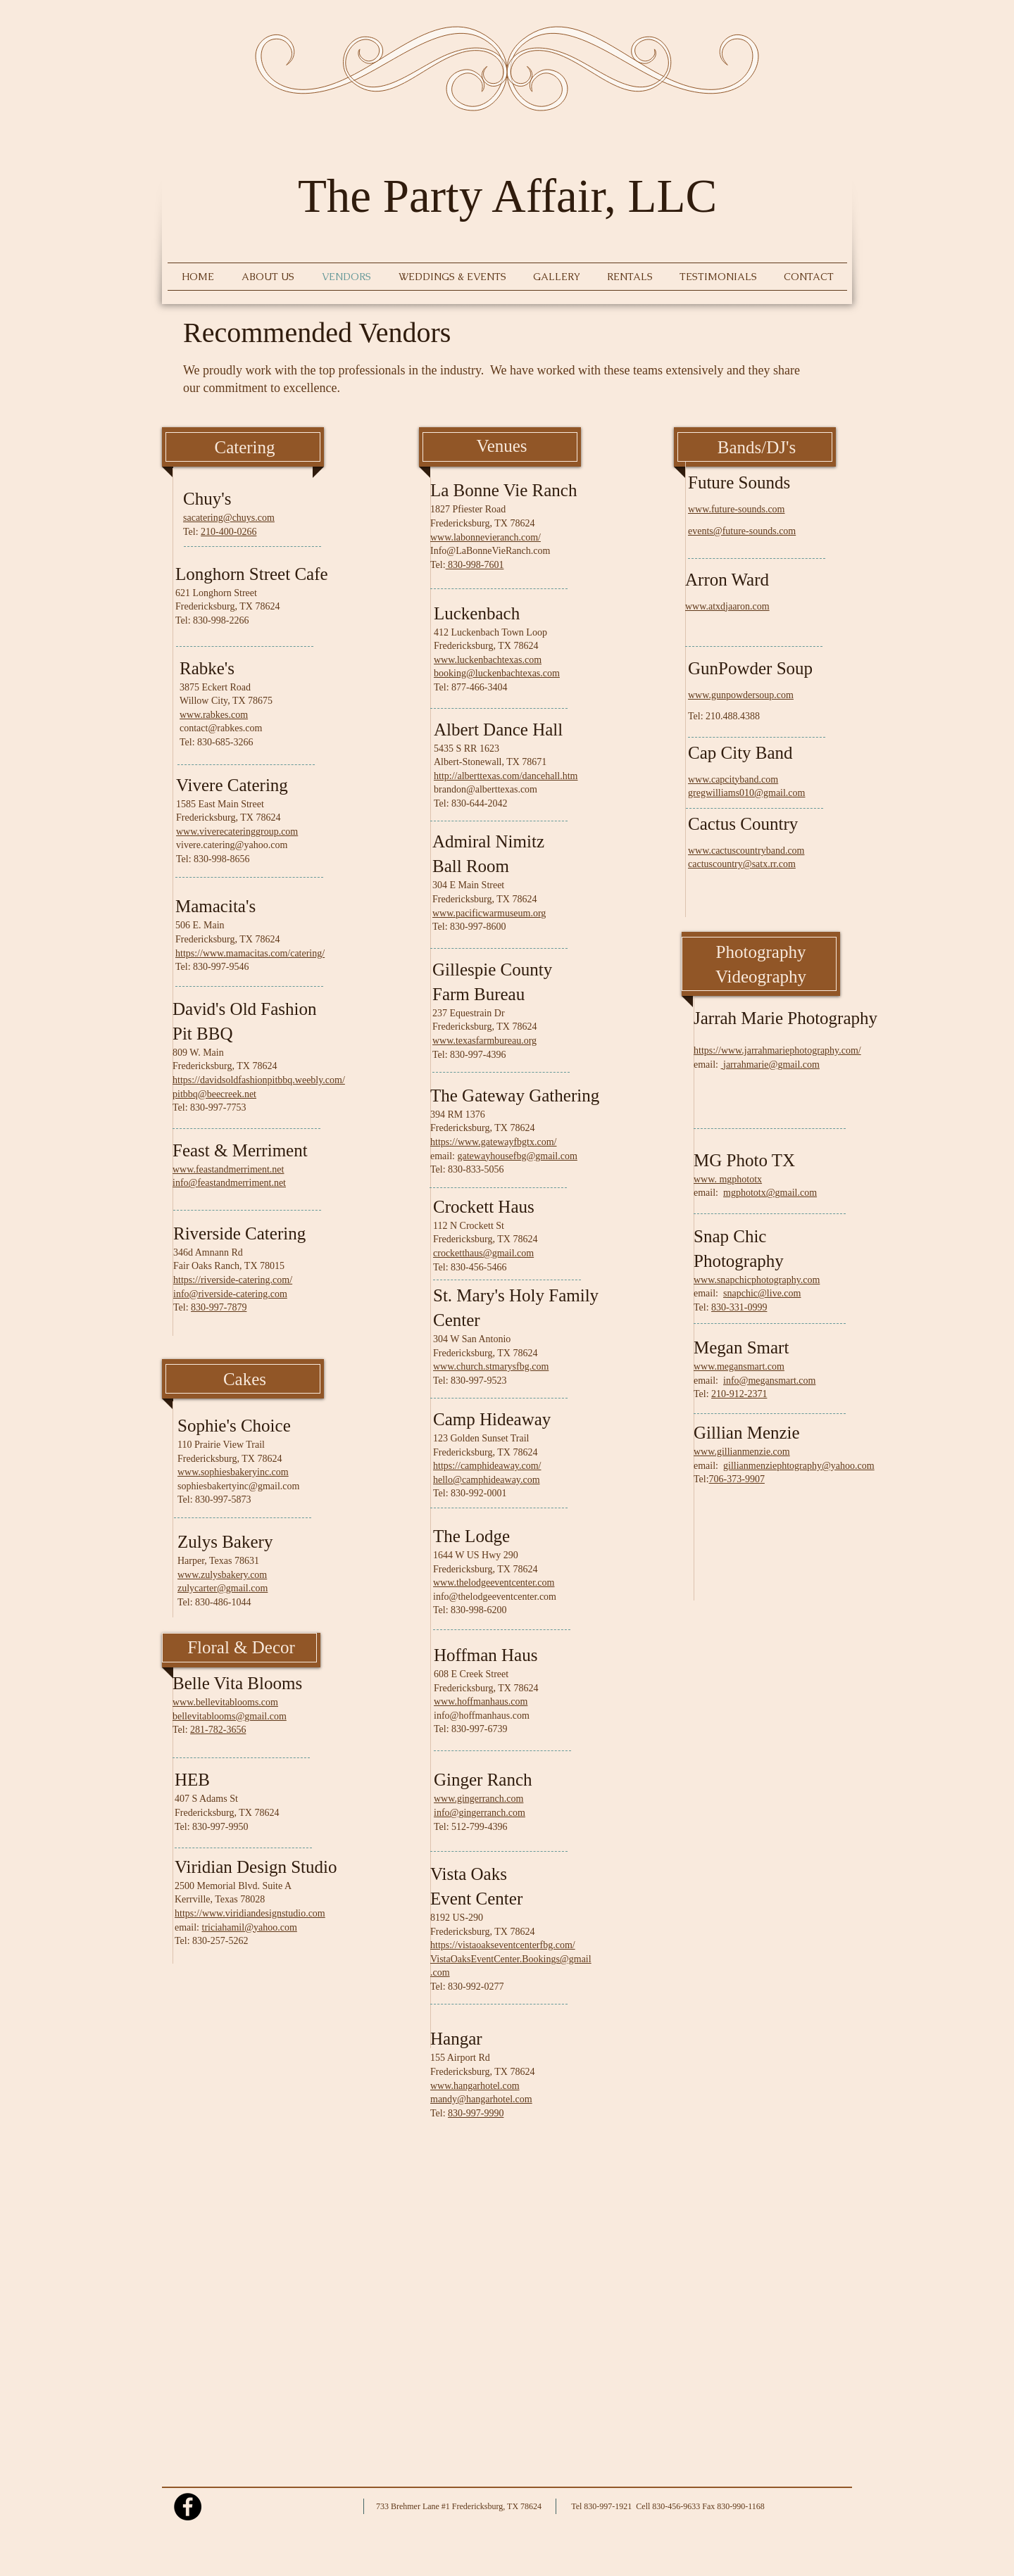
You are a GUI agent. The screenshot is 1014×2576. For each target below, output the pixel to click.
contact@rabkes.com (221, 728)
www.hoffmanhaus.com (480, 1701)
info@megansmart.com (769, 1380)
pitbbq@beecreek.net (214, 1094)
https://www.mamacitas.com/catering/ (250, 953)
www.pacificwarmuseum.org (489, 913)
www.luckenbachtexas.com (488, 660)
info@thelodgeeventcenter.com (494, 1596)
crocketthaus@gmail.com (483, 1253)
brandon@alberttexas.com (485, 789)
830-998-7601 (475, 565)
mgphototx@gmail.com (770, 1192)
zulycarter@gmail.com (222, 1588)
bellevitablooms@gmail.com (230, 1716)
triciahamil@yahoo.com (249, 1927)
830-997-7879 (218, 1307)
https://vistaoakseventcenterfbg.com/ (502, 1945)
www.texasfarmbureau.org (484, 1040)
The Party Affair (451, 196)
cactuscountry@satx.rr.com (742, 864)
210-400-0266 (228, 531)
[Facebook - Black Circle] (187, 2506)
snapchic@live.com (762, 1293)
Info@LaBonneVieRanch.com (490, 550)
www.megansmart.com (739, 1366)
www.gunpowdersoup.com (741, 695)
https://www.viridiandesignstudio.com (250, 1913)
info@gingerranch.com (479, 1812)
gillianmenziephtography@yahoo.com (799, 1465)
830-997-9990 (475, 2113)
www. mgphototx (728, 1179)
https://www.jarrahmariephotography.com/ (777, 1050)
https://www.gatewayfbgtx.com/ (493, 1142)
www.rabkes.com (214, 714)
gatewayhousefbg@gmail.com (517, 1156)
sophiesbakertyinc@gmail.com (238, 1486)
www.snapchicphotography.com (757, 1280)
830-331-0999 (739, 1307)
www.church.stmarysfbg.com (491, 1366)
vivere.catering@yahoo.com (231, 845)
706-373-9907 (737, 1479)
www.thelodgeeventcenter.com (493, 1582)
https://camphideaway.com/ (487, 1465)
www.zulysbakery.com (222, 1575)
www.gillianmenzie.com (742, 1451)
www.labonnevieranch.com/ (485, 537)
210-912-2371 (739, 1394)
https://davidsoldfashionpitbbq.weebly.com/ (259, 1080)
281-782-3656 (218, 1729)
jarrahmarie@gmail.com (771, 1064)
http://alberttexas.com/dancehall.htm (506, 776)
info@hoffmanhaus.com (482, 1715)
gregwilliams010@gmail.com (746, 793)
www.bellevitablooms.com (225, 1702)
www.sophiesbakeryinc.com (233, 1472)
